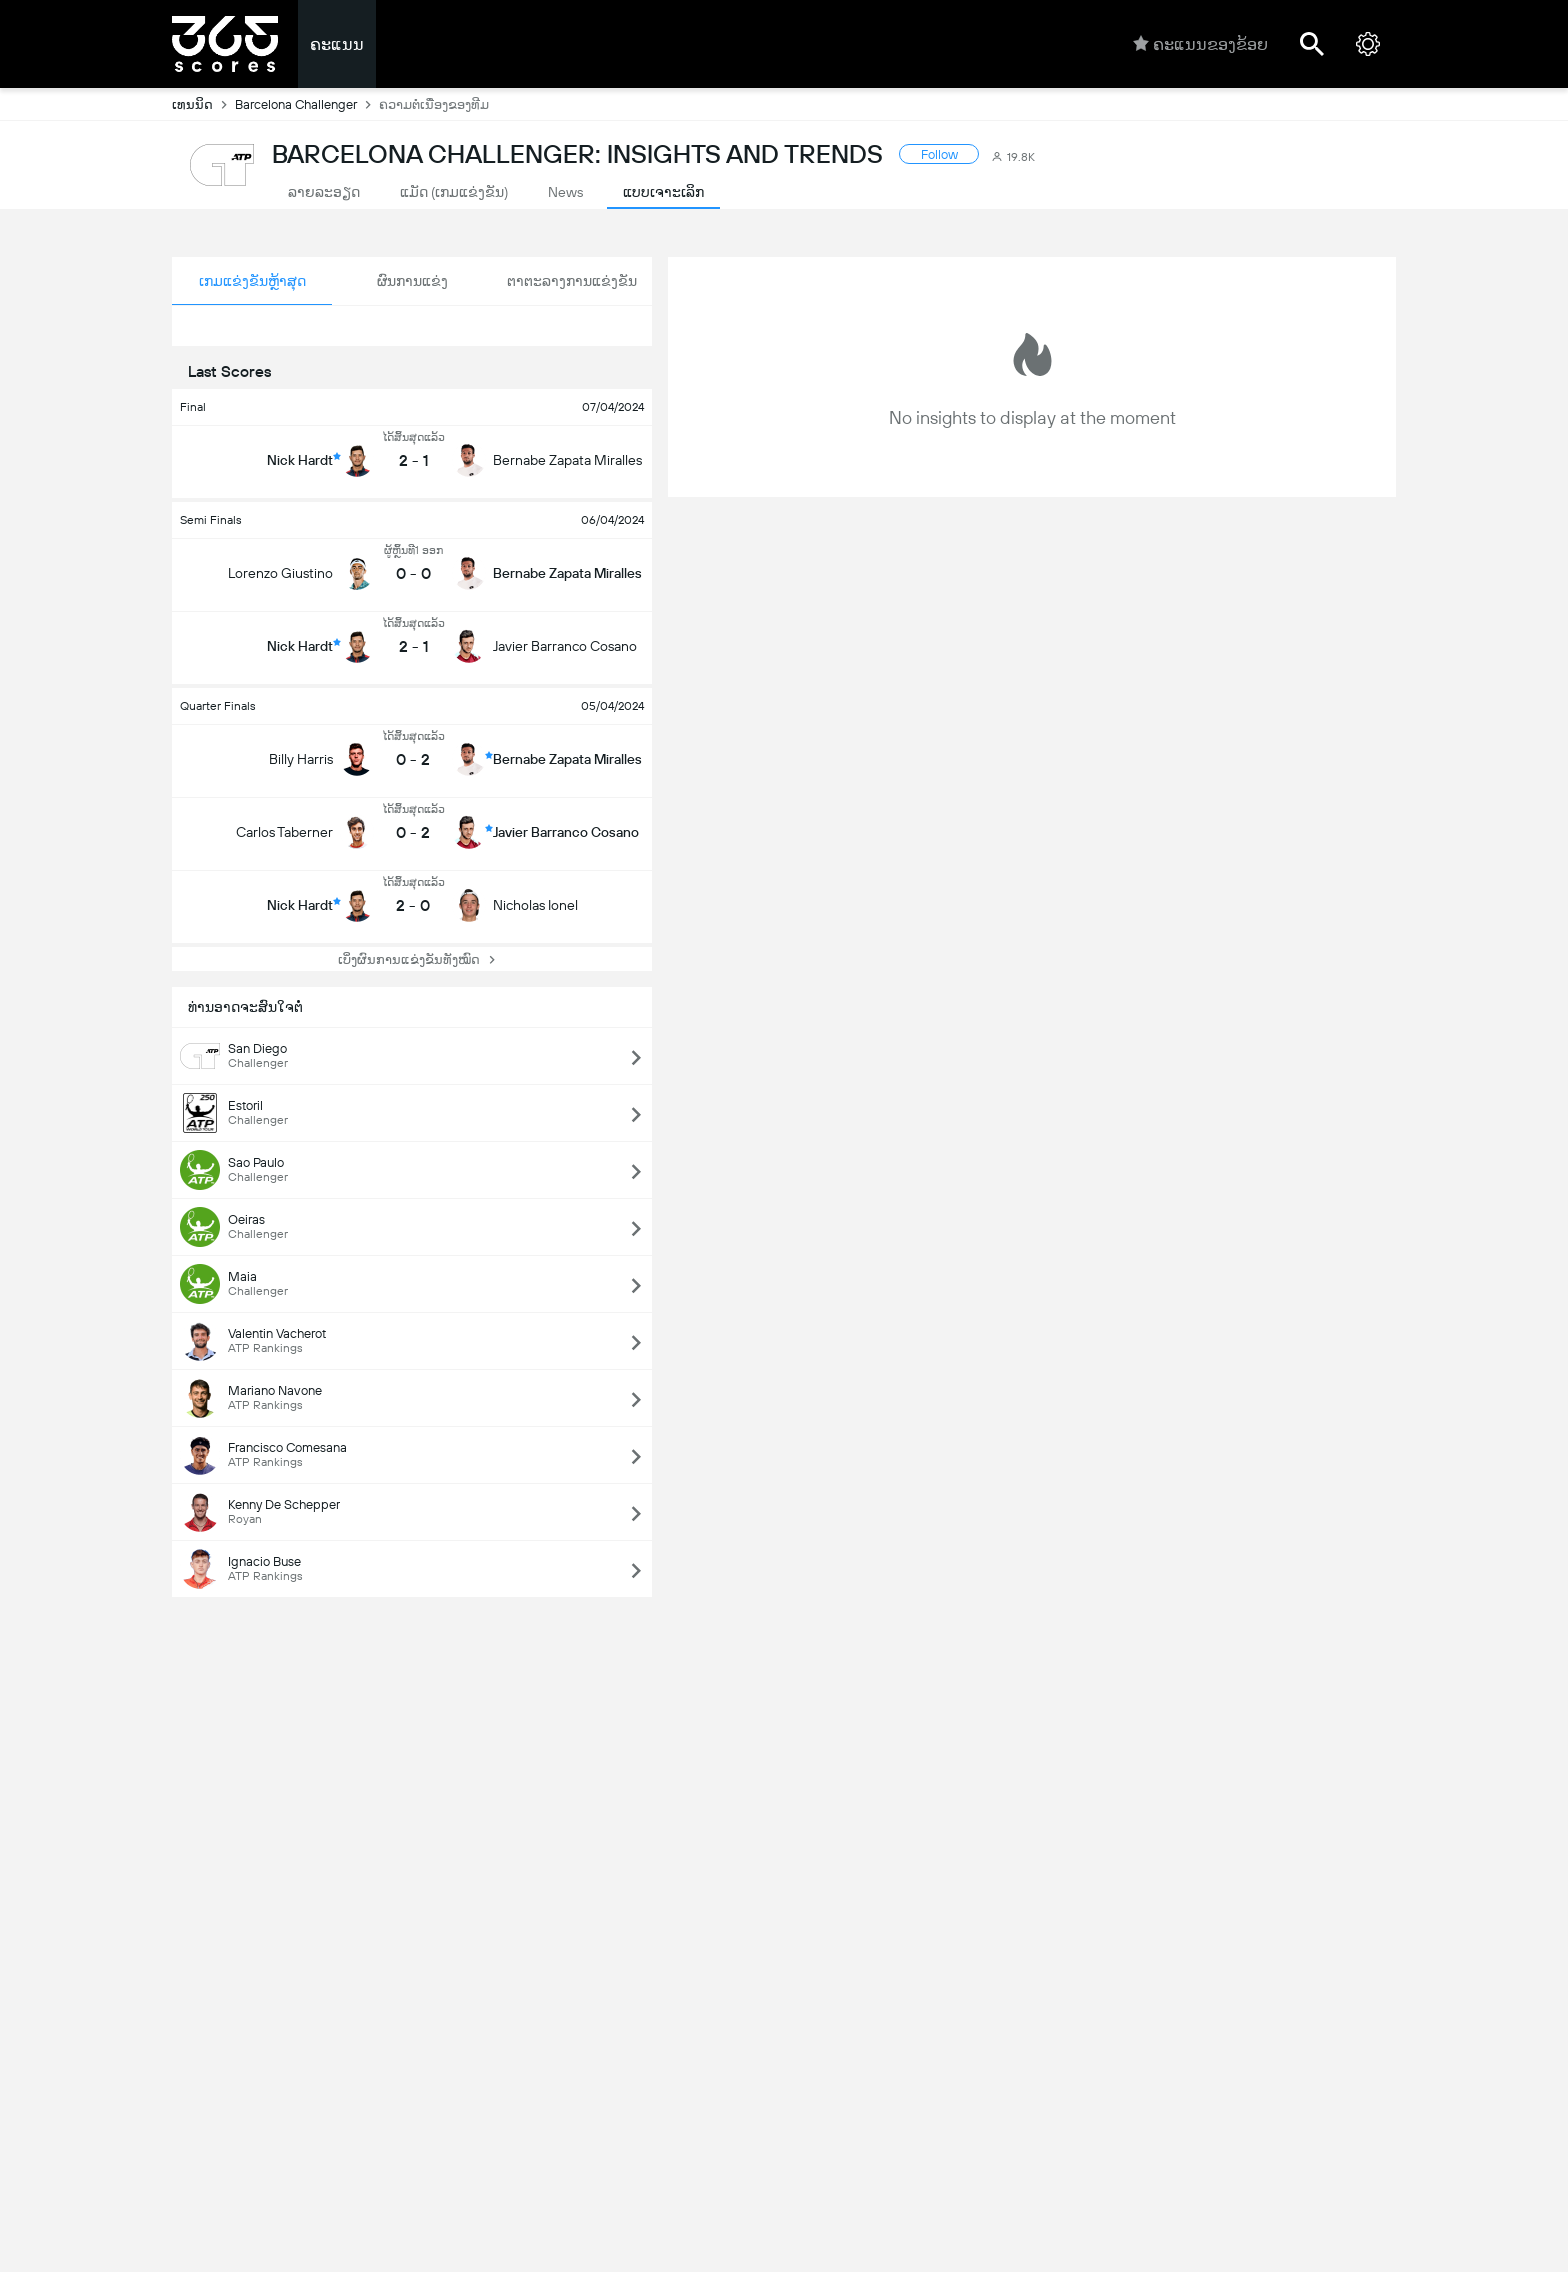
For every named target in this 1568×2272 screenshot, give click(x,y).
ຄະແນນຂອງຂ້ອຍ (1200, 44)
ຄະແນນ (337, 44)
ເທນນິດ (203, 104)
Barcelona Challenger (307, 104)
